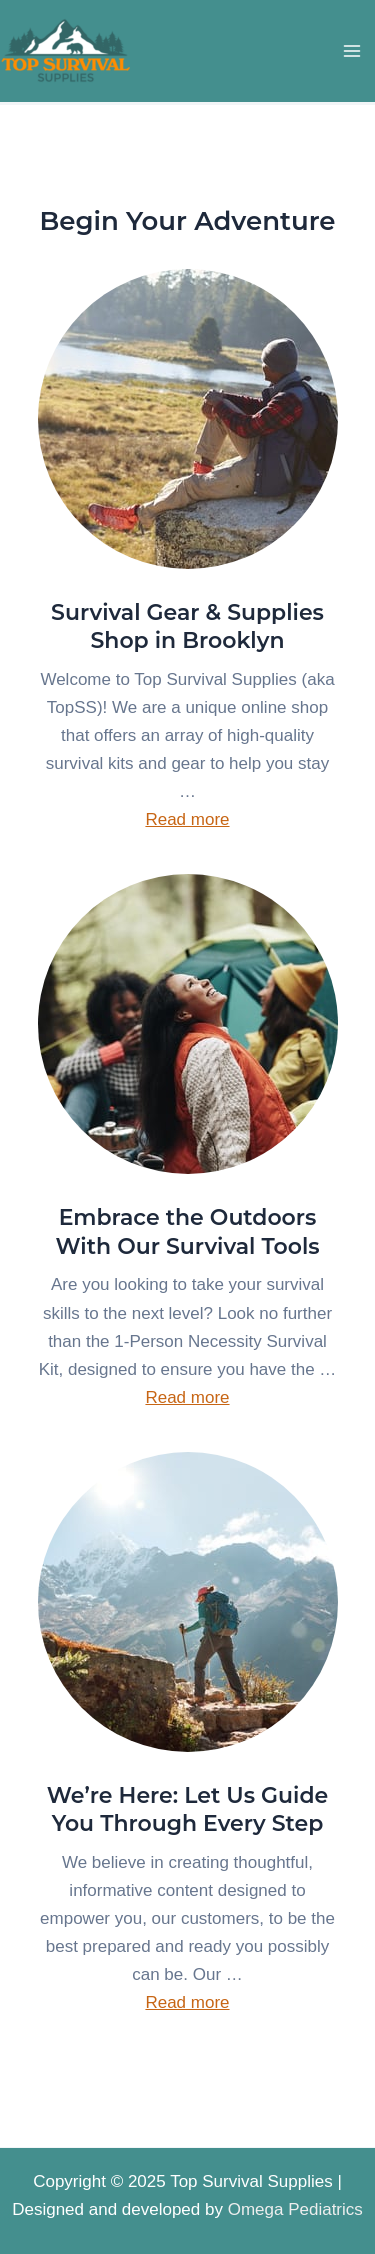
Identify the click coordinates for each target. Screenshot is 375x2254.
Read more (187, 819)
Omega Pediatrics (295, 2209)
